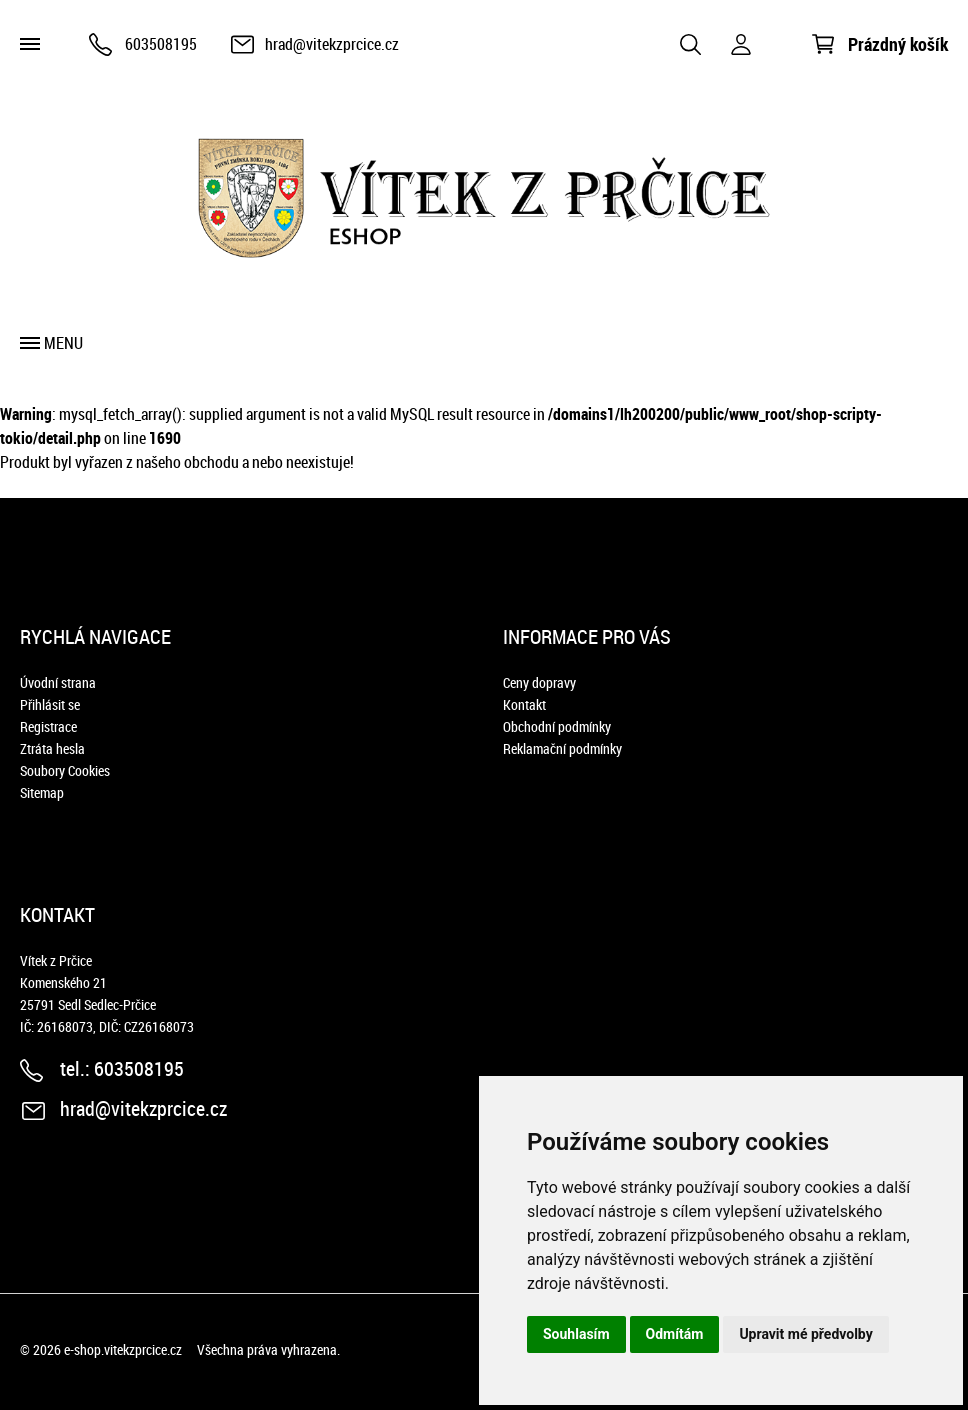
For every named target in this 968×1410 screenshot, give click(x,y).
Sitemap (42, 792)
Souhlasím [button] (576, 1334)
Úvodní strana (58, 682)
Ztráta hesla (52, 748)
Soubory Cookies (65, 770)
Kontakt (524, 704)
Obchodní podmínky (557, 726)
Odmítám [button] (675, 1334)
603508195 (161, 44)
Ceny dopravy (539, 682)
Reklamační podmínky (562, 748)
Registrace (48, 726)
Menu (63, 343)
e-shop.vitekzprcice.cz (123, 1349)
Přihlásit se (50, 704)
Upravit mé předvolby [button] (805, 1334)
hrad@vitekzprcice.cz (332, 44)
